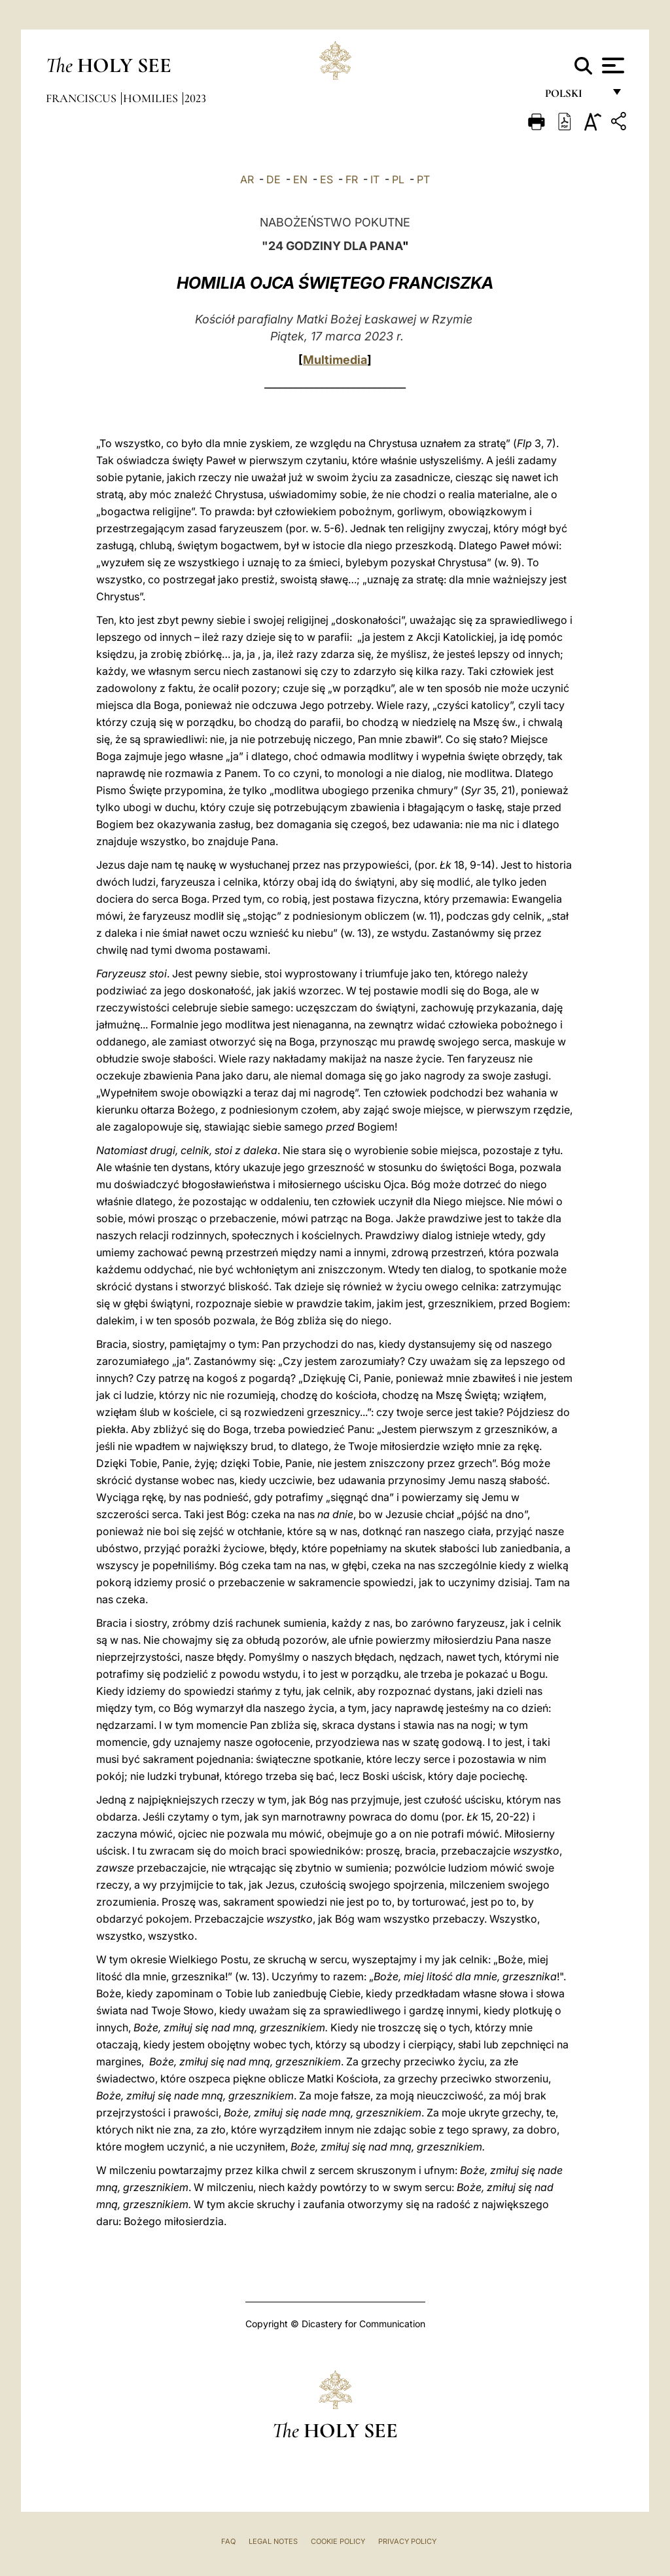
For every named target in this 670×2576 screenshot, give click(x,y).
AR (247, 179)
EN (300, 179)
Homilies (152, 98)
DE (273, 179)
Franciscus (82, 98)
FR (351, 179)
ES (326, 179)
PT (423, 179)
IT (374, 179)
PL (398, 179)
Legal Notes (273, 2541)
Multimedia (335, 360)
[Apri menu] (611, 65)
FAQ (228, 2541)
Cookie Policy (338, 2541)
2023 (195, 98)
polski (574, 96)
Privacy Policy (407, 2541)
